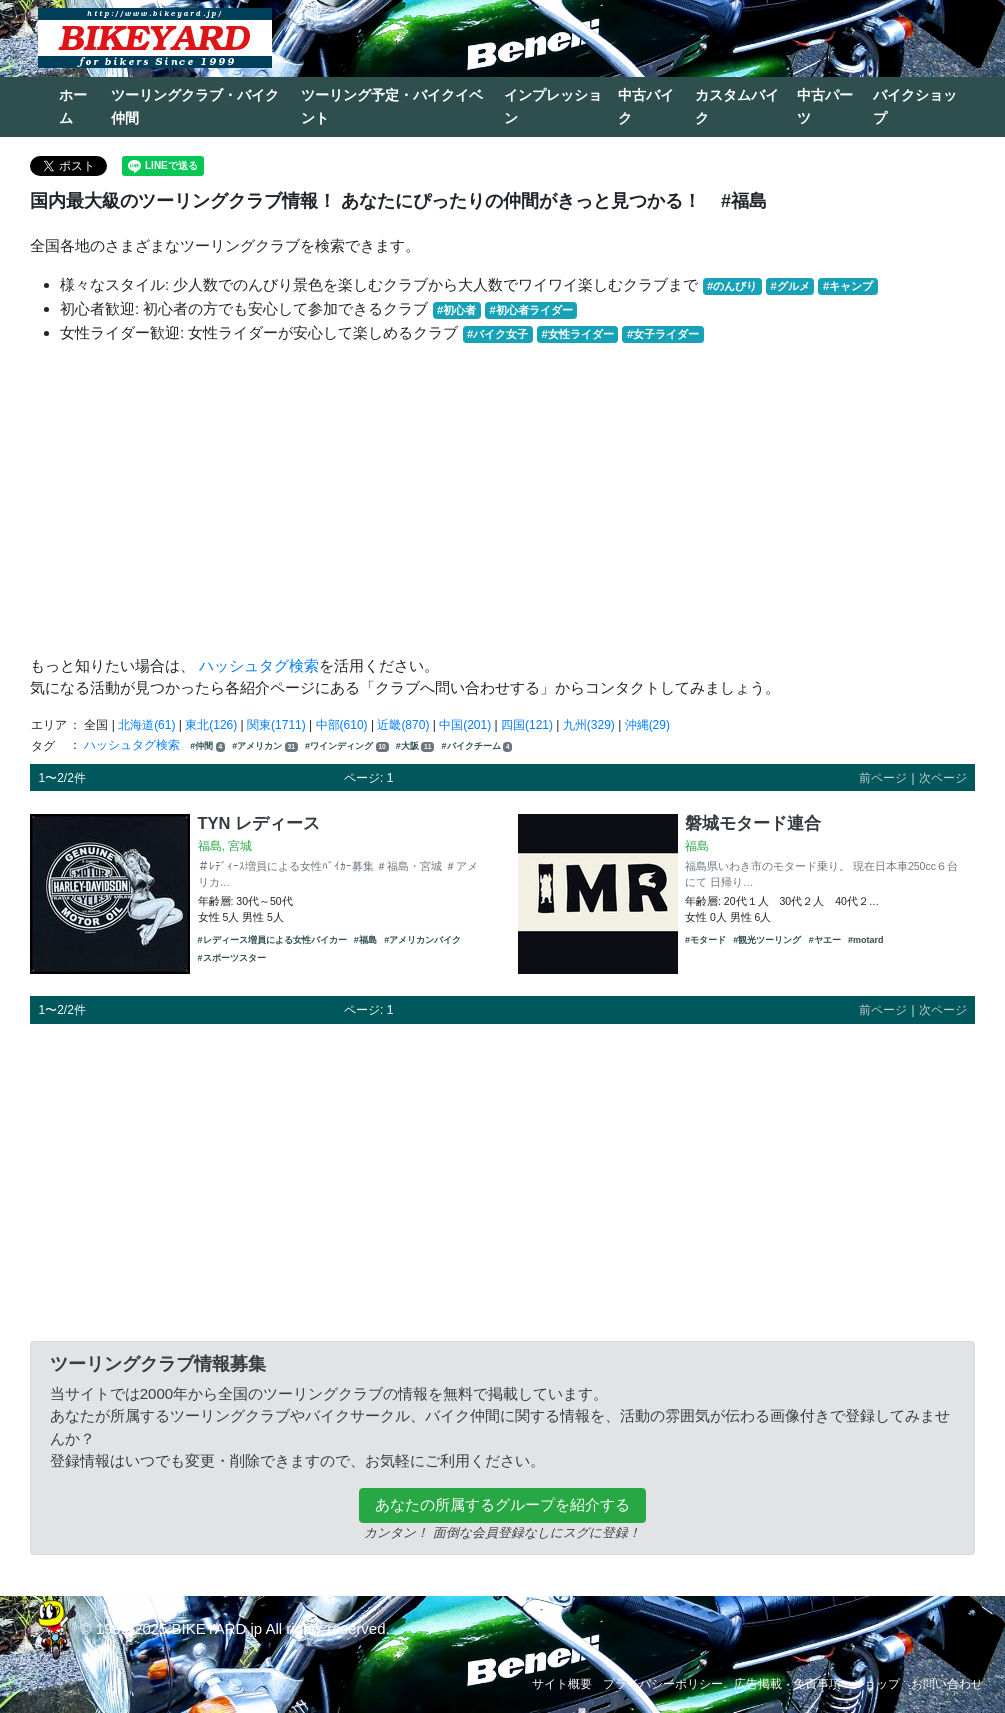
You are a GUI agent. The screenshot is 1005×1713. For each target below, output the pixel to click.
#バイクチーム (477, 746)
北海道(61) (146, 725)
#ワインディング (346, 746)
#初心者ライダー (530, 310)
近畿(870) (403, 725)
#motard (866, 940)
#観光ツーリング (767, 940)
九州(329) (589, 725)
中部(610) (342, 725)
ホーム (73, 106)
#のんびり (732, 286)
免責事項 (817, 1684)
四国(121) (527, 725)
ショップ (876, 1684)
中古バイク (646, 106)
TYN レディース (259, 823)
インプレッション (553, 106)
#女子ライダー (663, 334)
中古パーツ (825, 106)
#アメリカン (264, 746)
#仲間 (207, 746)
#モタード (705, 940)
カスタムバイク (737, 106)
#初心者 (456, 310)
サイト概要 (562, 1684)
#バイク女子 (497, 334)
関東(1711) (276, 725)
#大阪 (415, 746)
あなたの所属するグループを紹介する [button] (502, 1504)
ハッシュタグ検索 (259, 665)
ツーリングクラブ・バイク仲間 (195, 106)
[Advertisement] (502, 500)
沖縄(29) (647, 725)
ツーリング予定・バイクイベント (392, 106)
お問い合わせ (947, 1684)
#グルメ (789, 286)
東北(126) (211, 725)
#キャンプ (848, 286)
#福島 (365, 940)
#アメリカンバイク (422, 940)
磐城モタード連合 (753, 823)
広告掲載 (758, 1684)
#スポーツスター (232, 958)
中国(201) (465, 725)
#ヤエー (825, 940)
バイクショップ (915, 106)
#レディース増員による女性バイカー (272, 940)
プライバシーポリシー (663, 1684)
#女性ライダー (577, 334)
